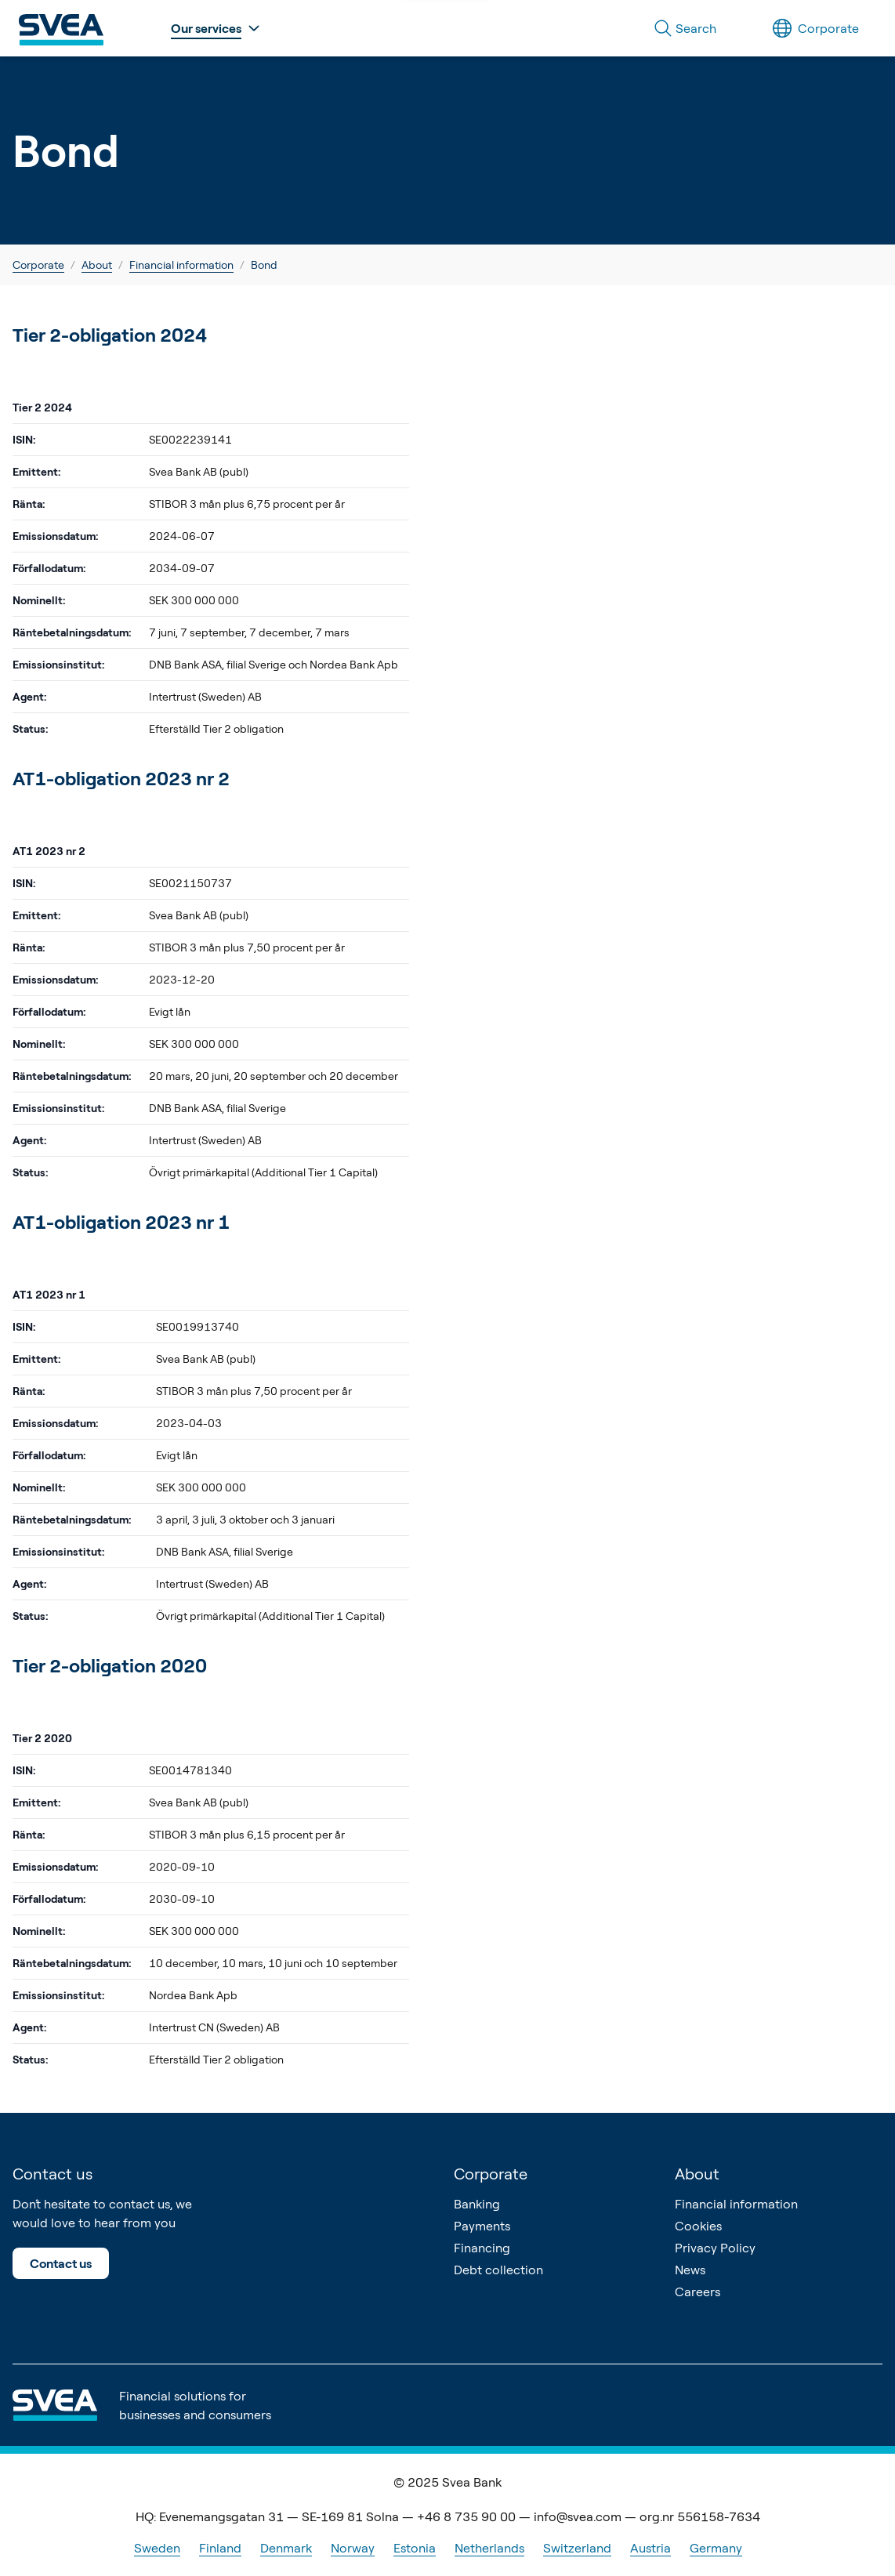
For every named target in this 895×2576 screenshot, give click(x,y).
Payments (482, 2226)
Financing (482, 2247)
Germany (716, 2548)
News (690, 2269)
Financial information (181, 264)
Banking (477, 2204)
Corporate (38, 264)
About (97, 264)
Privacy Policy (715, 2247)
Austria (650, 2548)
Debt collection (498, 2269)
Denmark (286, 2548)
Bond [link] (264, 264)
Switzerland (577, 2548)
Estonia (414, 2548)
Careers (697, 2291)
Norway (353, 2548)
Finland (220, 2548)
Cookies (698, 2226)
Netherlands (489, 2548)
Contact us (61, 2263)
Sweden (157, 2548)
